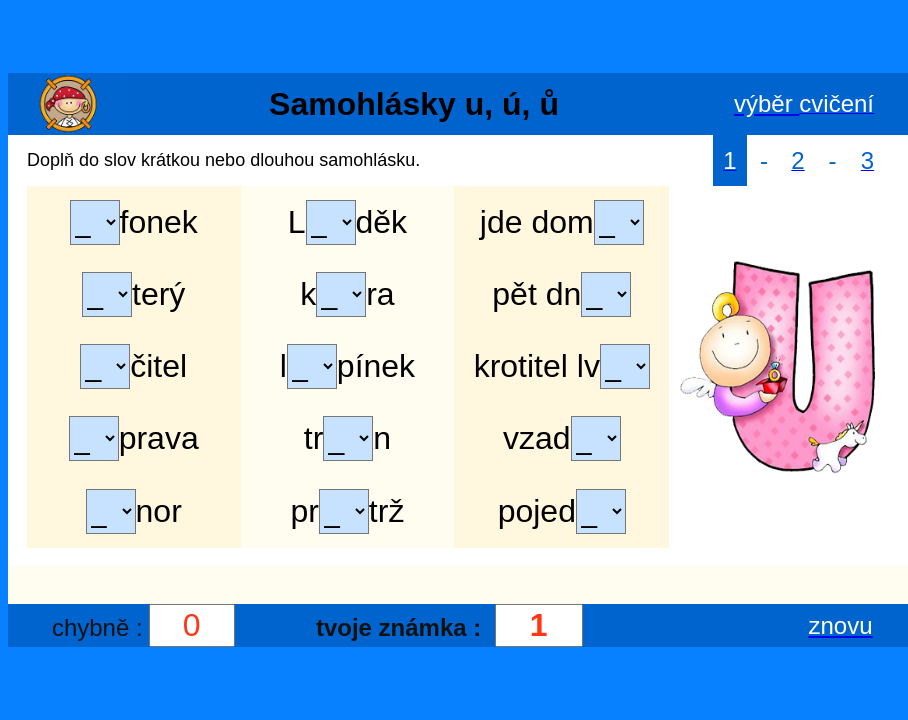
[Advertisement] (454, 38)
